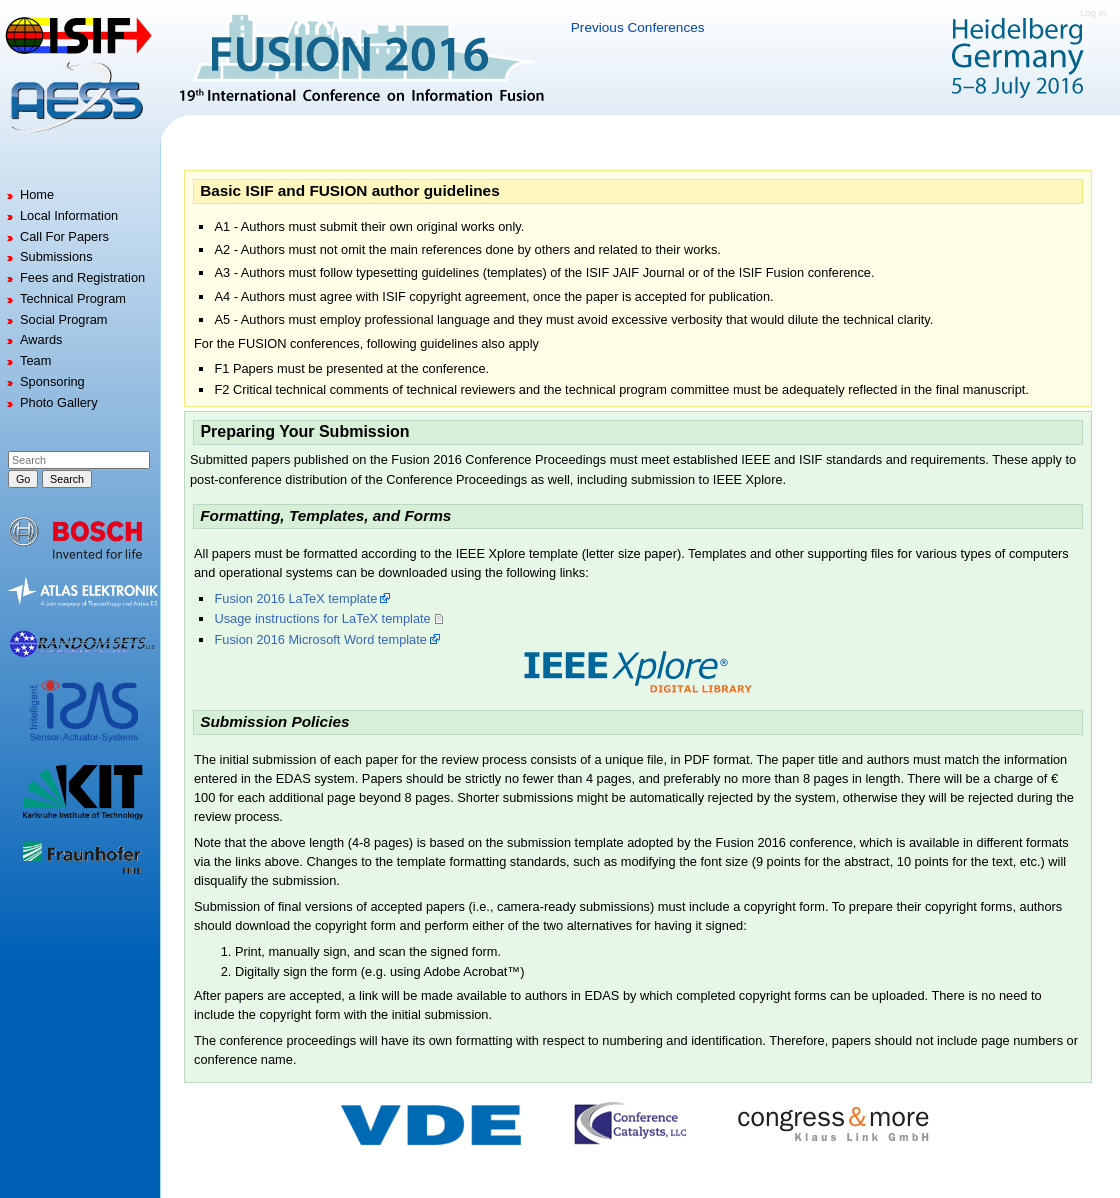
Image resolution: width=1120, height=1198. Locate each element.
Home (37, 194)
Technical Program (73, 298)
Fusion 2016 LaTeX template (295, 598)
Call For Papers (64, 236)
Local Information (69, 215)
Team (35, 360)
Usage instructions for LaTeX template (322, 618)
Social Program (63, 319)
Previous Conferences (638, 27)
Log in (1093, 12)
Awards (41, 339)
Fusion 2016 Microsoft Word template (320, 639)
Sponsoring (52, 381)
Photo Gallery (59, 402)
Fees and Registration (82, 277)
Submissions (56, 256)
